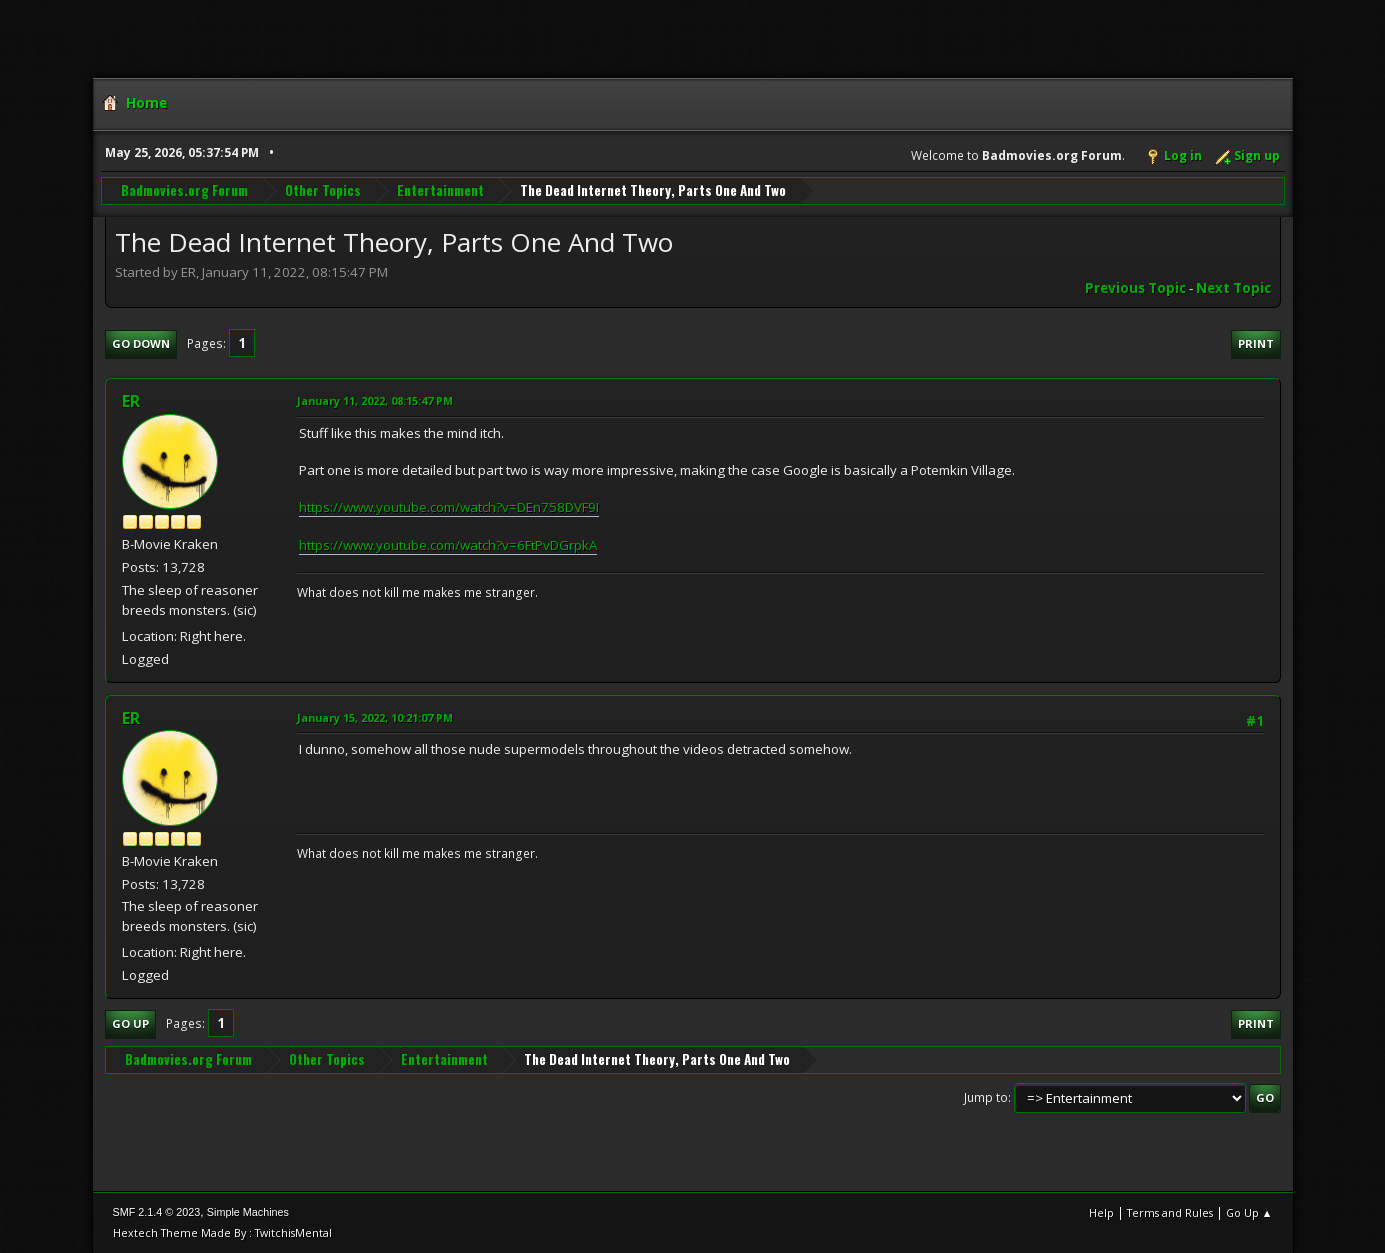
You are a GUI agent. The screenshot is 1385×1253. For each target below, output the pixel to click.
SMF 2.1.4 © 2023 (157, 1212)
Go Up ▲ (1249, 1212)
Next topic (1233, 288)
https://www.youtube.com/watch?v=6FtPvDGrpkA (448, 545)
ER (131, 401)
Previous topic (1135, 288)
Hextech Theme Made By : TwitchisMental (222, 1232)
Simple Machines (248, 1212)
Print (1256, 343)
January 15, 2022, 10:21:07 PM (375, 717)
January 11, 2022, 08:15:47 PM (375, 400)
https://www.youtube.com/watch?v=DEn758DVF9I (449, 507)
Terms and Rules (1170, 1212)
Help (1101, 1212)
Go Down (141, 343)
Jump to (986, 1097)
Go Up (130, 1023)
